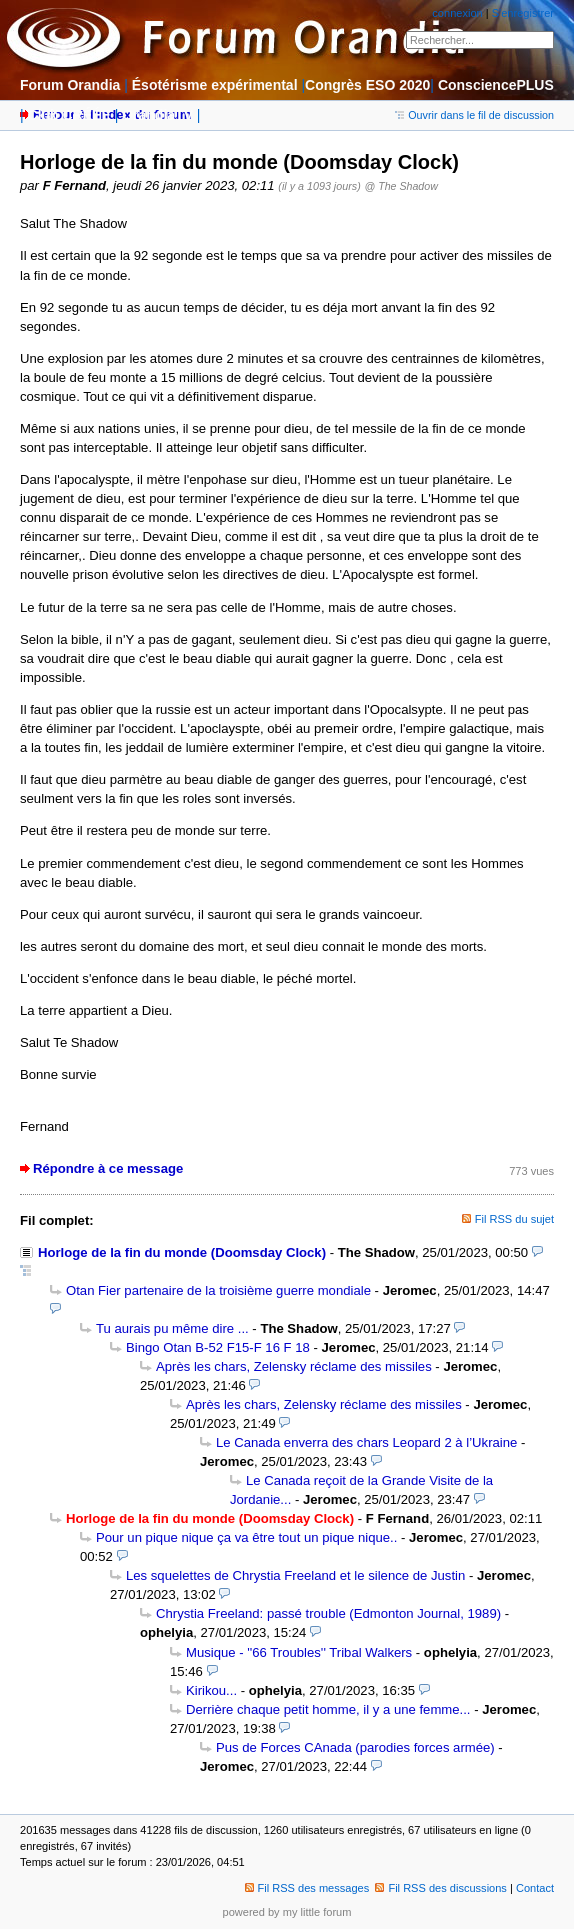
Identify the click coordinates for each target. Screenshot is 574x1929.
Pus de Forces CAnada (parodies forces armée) (355, 1747)
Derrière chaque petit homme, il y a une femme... (328, 1709)
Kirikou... (211, 1690)
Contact (535, 1888)
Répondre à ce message (108, 1168)
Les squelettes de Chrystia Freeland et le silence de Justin (295, 1575)
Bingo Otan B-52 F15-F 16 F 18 (218, 1347)
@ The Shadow (400, 186)
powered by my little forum (287, 1912)
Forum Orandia (70, 85)
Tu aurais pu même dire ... (172, 1328)
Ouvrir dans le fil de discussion (474, 115)
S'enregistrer (523, 13)
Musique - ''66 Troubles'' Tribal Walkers (299, 1652)
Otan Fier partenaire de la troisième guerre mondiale (218, 1290)
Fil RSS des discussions (441, 1888)
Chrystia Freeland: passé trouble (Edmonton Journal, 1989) (328, 1613)
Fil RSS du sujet (514, 1219)
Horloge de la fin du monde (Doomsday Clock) (182, 1252)
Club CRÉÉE (69, 115)
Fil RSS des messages (307, 1888)
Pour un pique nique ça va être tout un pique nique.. (246, 1537)
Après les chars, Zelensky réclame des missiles (294, 1366)
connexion (457, 13)
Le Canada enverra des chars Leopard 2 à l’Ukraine (366, 1442)
